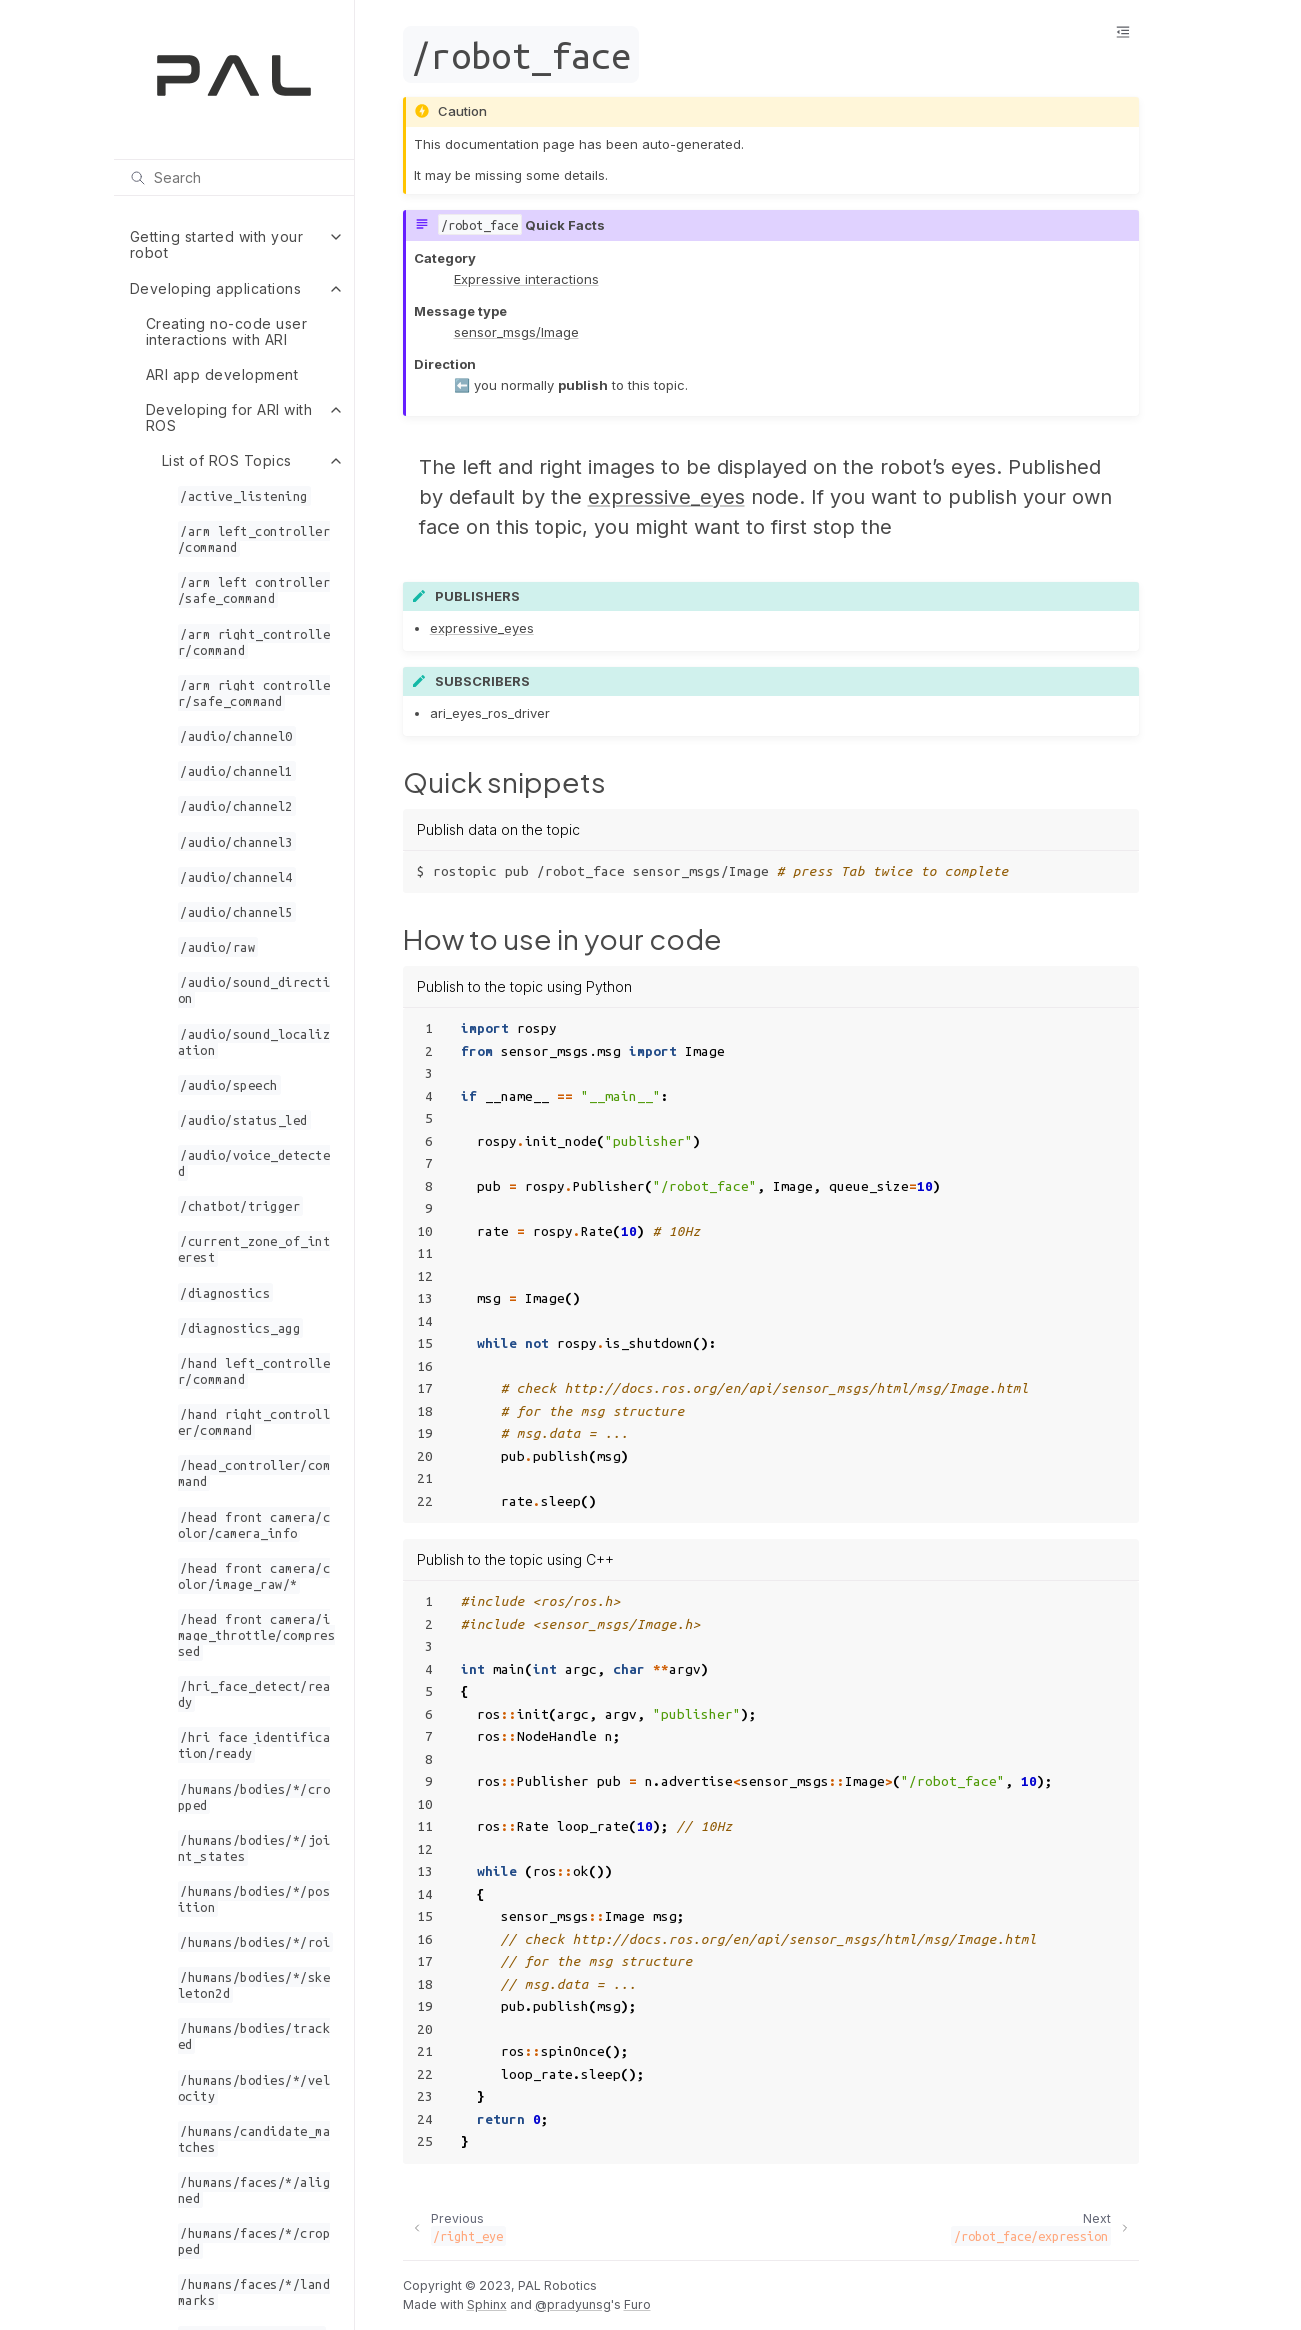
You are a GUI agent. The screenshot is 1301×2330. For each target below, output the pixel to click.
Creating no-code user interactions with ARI (227, 331)
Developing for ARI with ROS (229, 417)
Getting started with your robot (217, 244)
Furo (637, 2304)
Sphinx (487, 2304)
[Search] (234, 177)
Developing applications (216, 288)
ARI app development (222, 374)
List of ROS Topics (227, 460)
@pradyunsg (573, 2304)
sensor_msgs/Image (516, 332)
